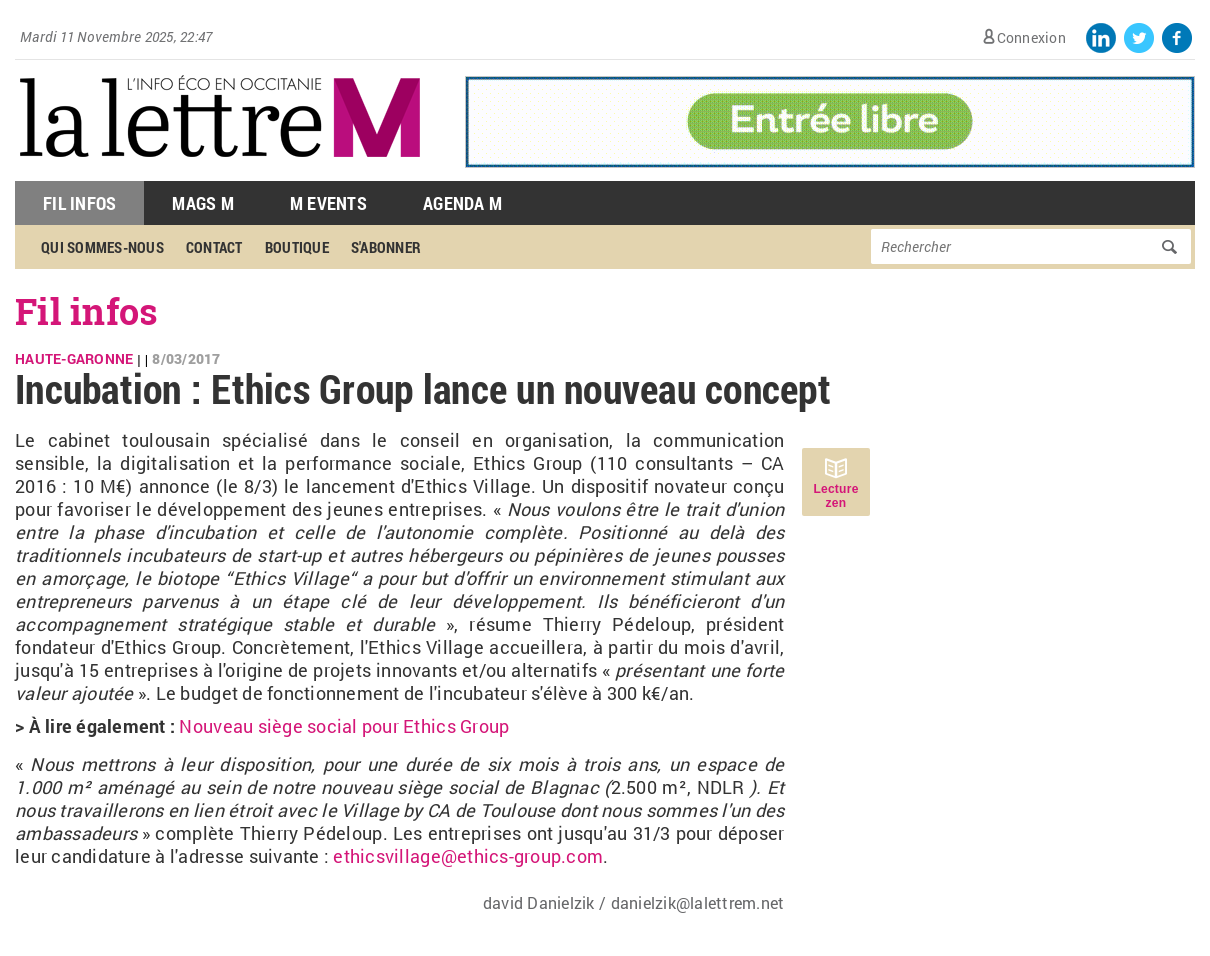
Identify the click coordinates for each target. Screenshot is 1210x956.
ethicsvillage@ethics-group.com (468, 856)
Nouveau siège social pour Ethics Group (344, 726)
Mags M (203, 203)
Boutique (297, 247)
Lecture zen (835, 496)
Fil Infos (79, 203)
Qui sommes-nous (102, 247)
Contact (214, 247)
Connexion (1031, 37)
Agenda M (462, 203)
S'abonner (386, 247)
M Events (328, 203)
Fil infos (86, 311)
